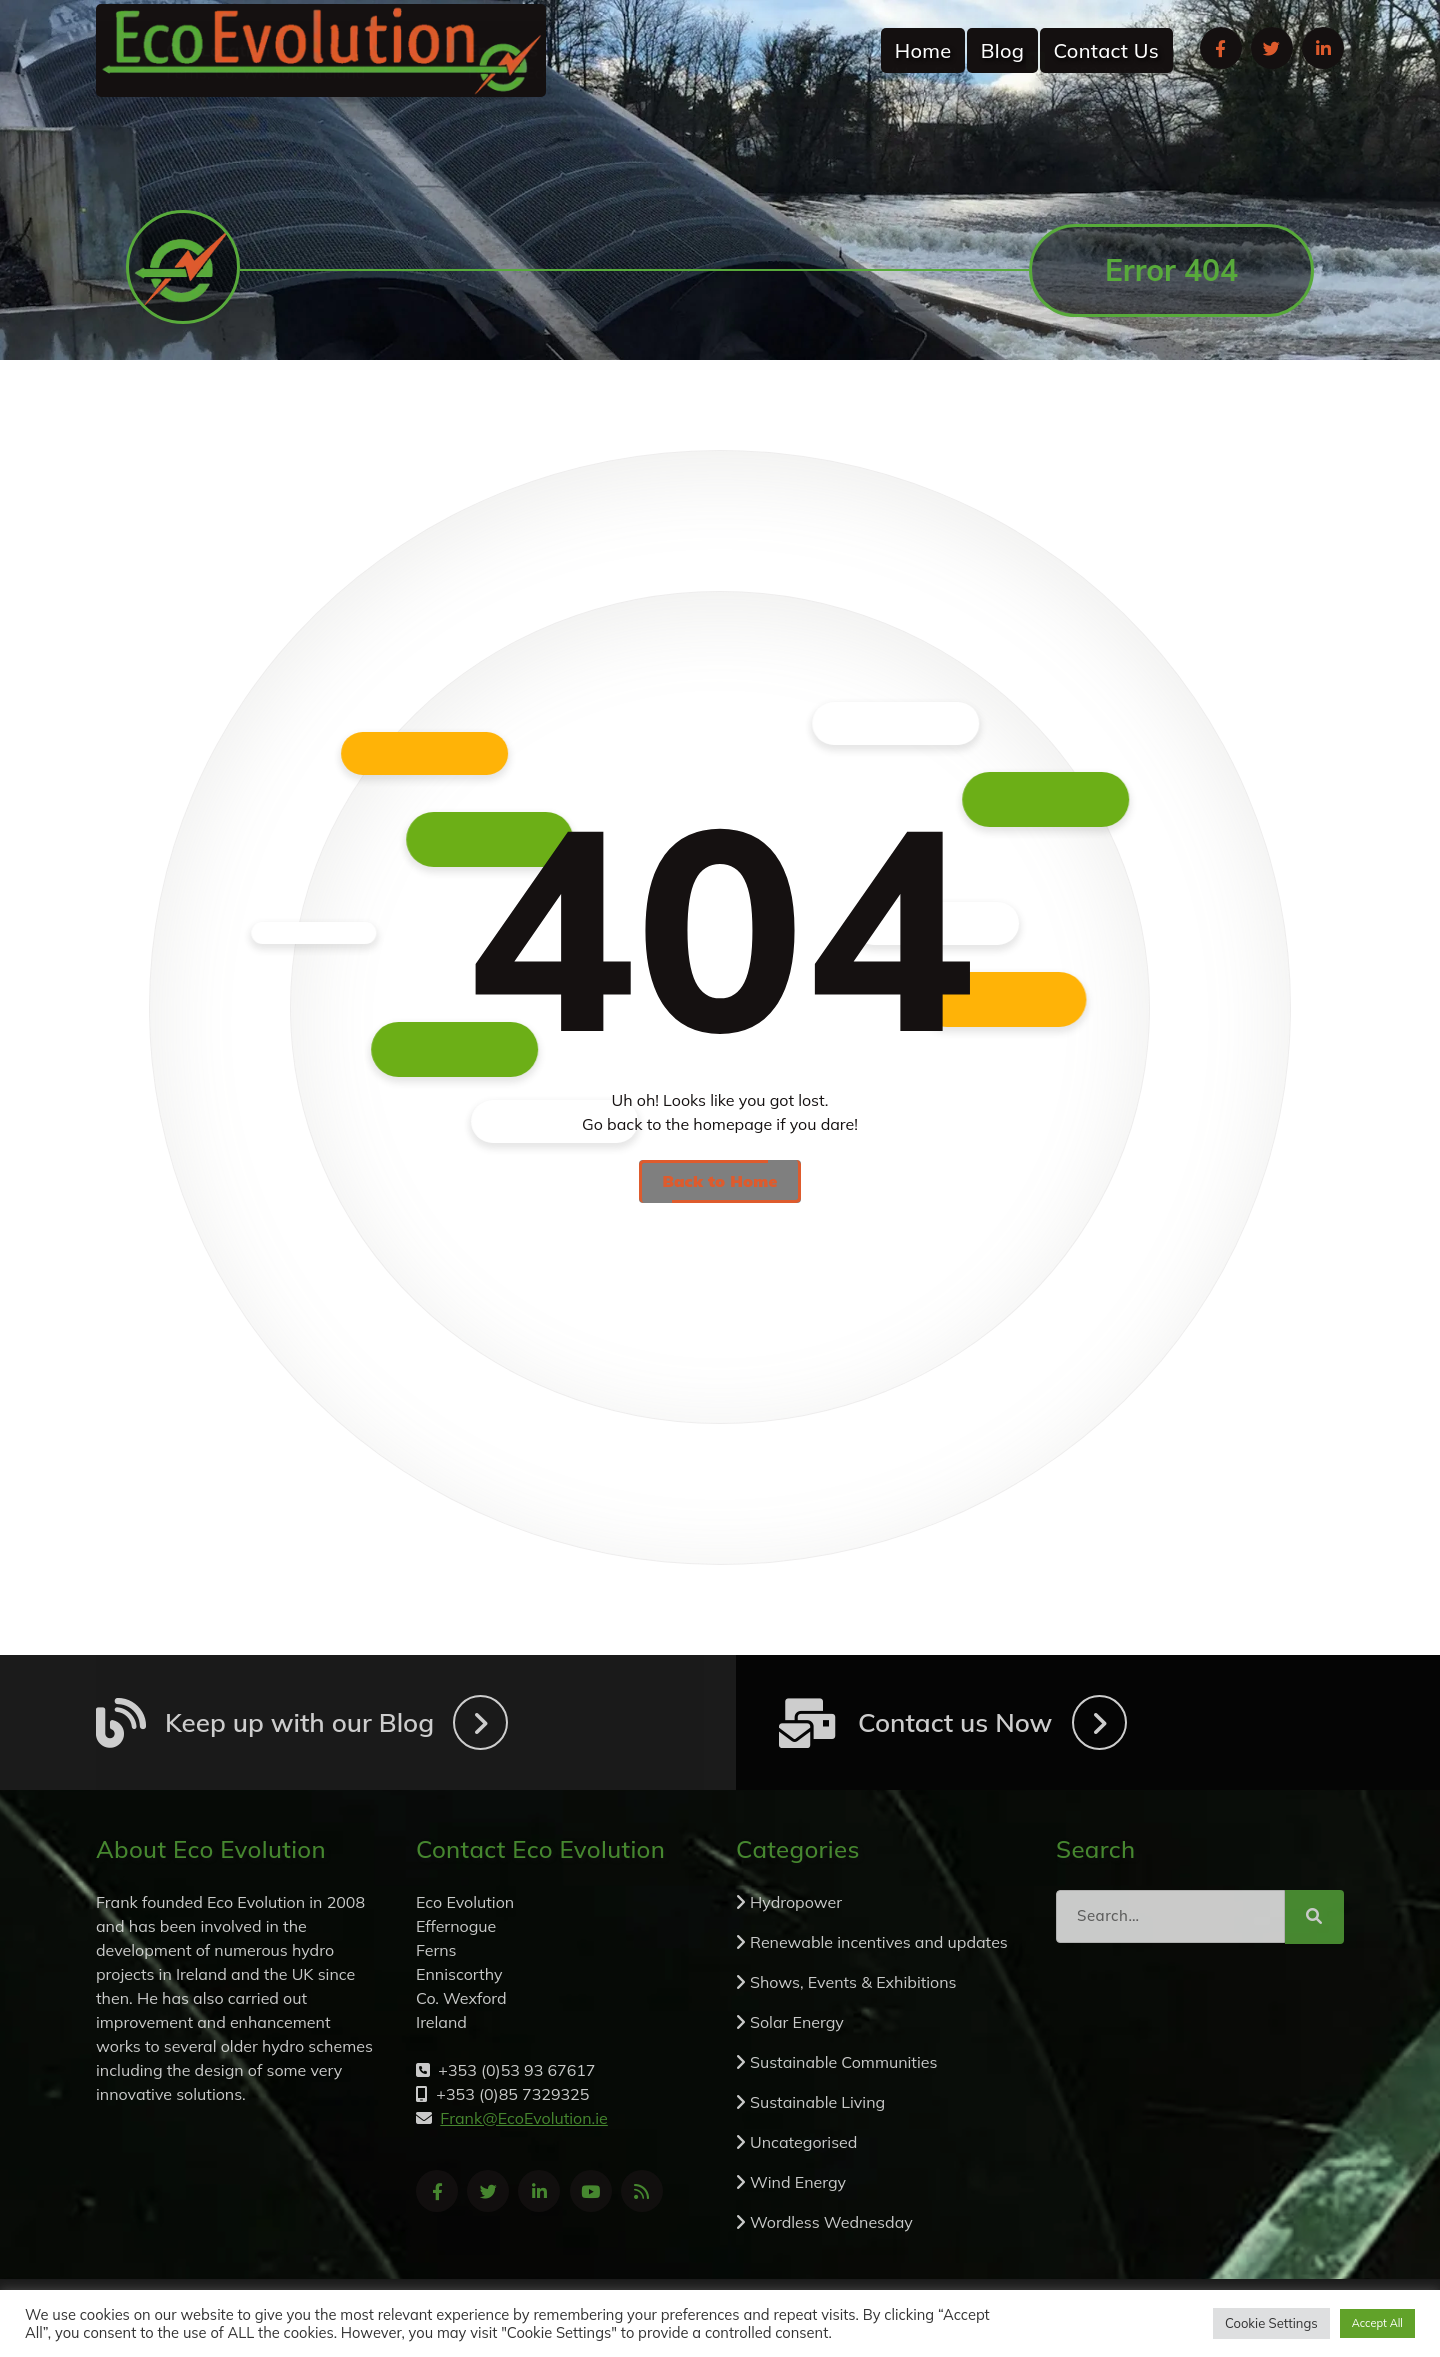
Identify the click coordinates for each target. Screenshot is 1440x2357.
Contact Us (1106, 50)
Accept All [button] (1377, 2323)
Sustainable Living (817, 2102)
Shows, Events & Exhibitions (853, 1982)
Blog (1002, 50)
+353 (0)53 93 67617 (1139, 151)
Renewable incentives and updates (879, 1942)
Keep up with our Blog (299, 1722)
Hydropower (796, 1902)
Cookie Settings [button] (1271, 2323)
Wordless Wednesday (831, 2222)
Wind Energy (798, 2182)
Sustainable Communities (843, 2062)
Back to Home (719, 1181)
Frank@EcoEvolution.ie (551, 151)
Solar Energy (797, 2022)
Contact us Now (955, 1722)
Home (923, 50)
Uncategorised (803, 2142)
